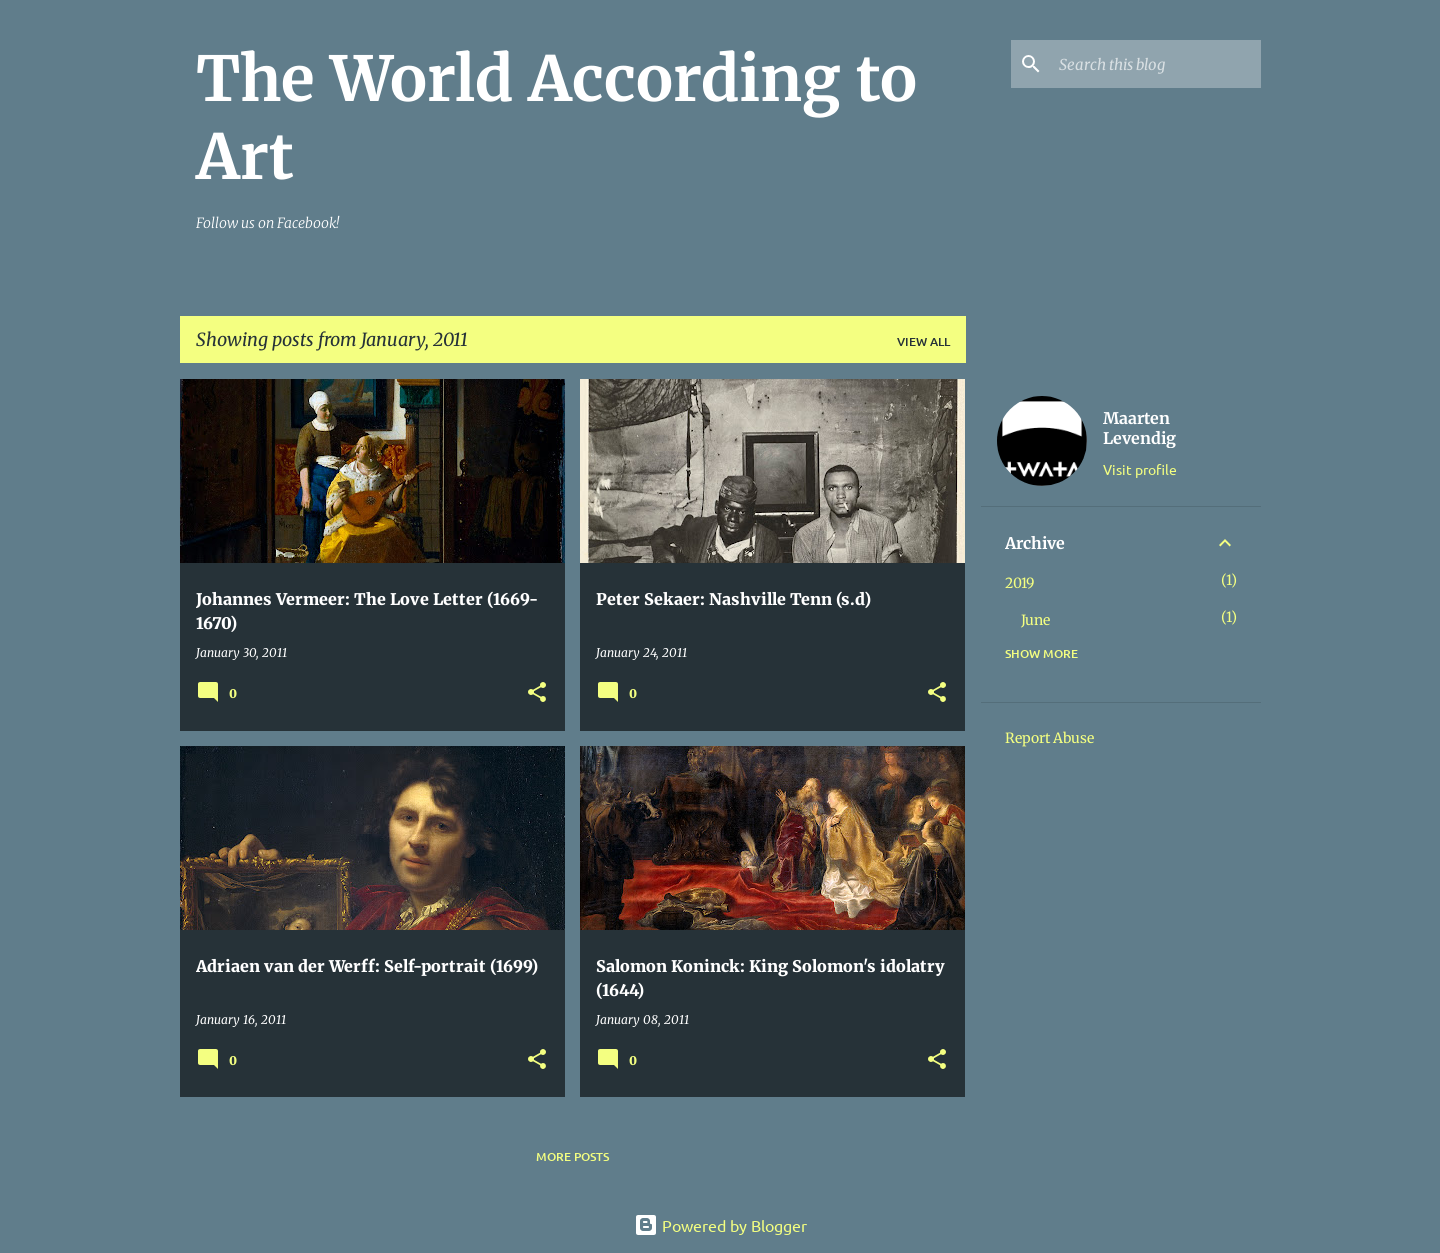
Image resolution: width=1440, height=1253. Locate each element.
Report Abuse (1049, 738)
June (1035, 620)
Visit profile (1140, 469)
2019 (1019, 583)
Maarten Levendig (1139, 428)
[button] (537, 693)
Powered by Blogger (720, 1225)
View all (923, 341)
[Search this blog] (1156, 64)
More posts (572, 1156)
